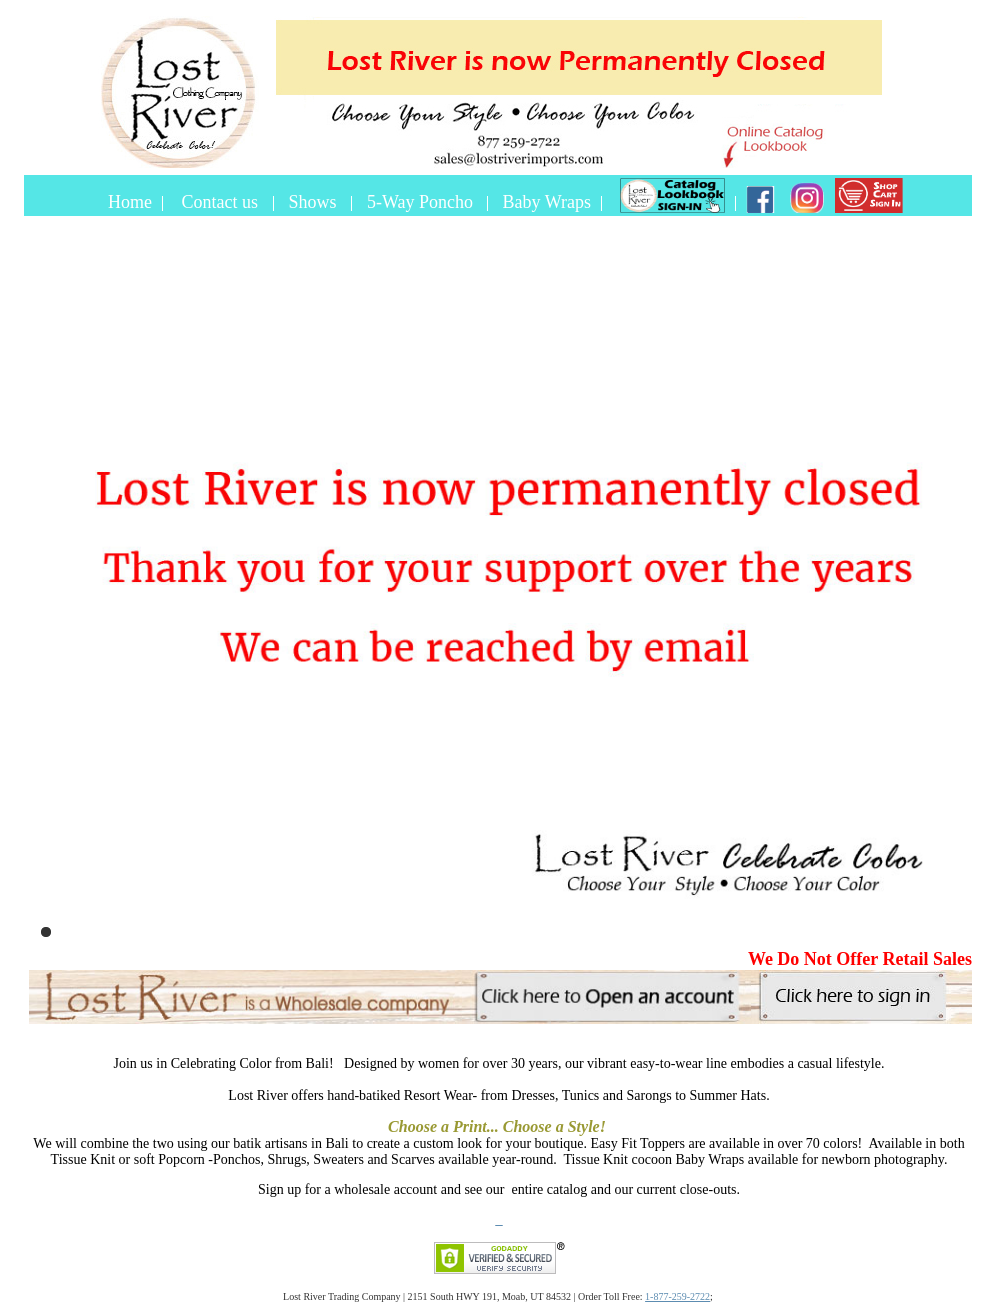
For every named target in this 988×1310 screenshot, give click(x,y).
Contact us (222, 202)
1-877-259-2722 (677, 1296)
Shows (315, 202)
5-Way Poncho (420, 202)
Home (130, 202)
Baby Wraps (547, 202)
